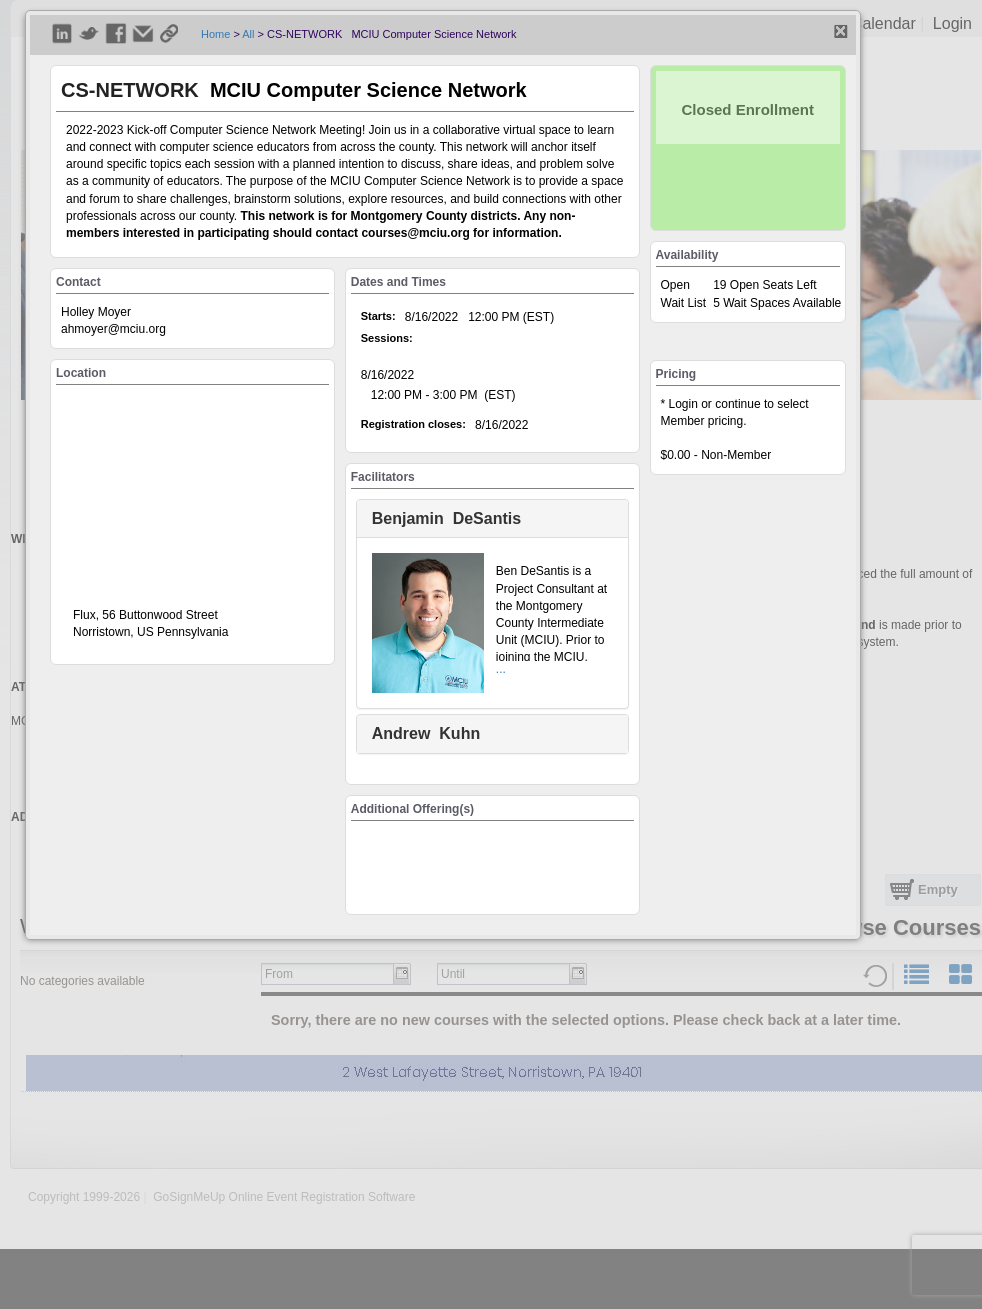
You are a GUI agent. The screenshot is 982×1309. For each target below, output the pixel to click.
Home (215, 34)
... (501, 669)
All (248, 34)
